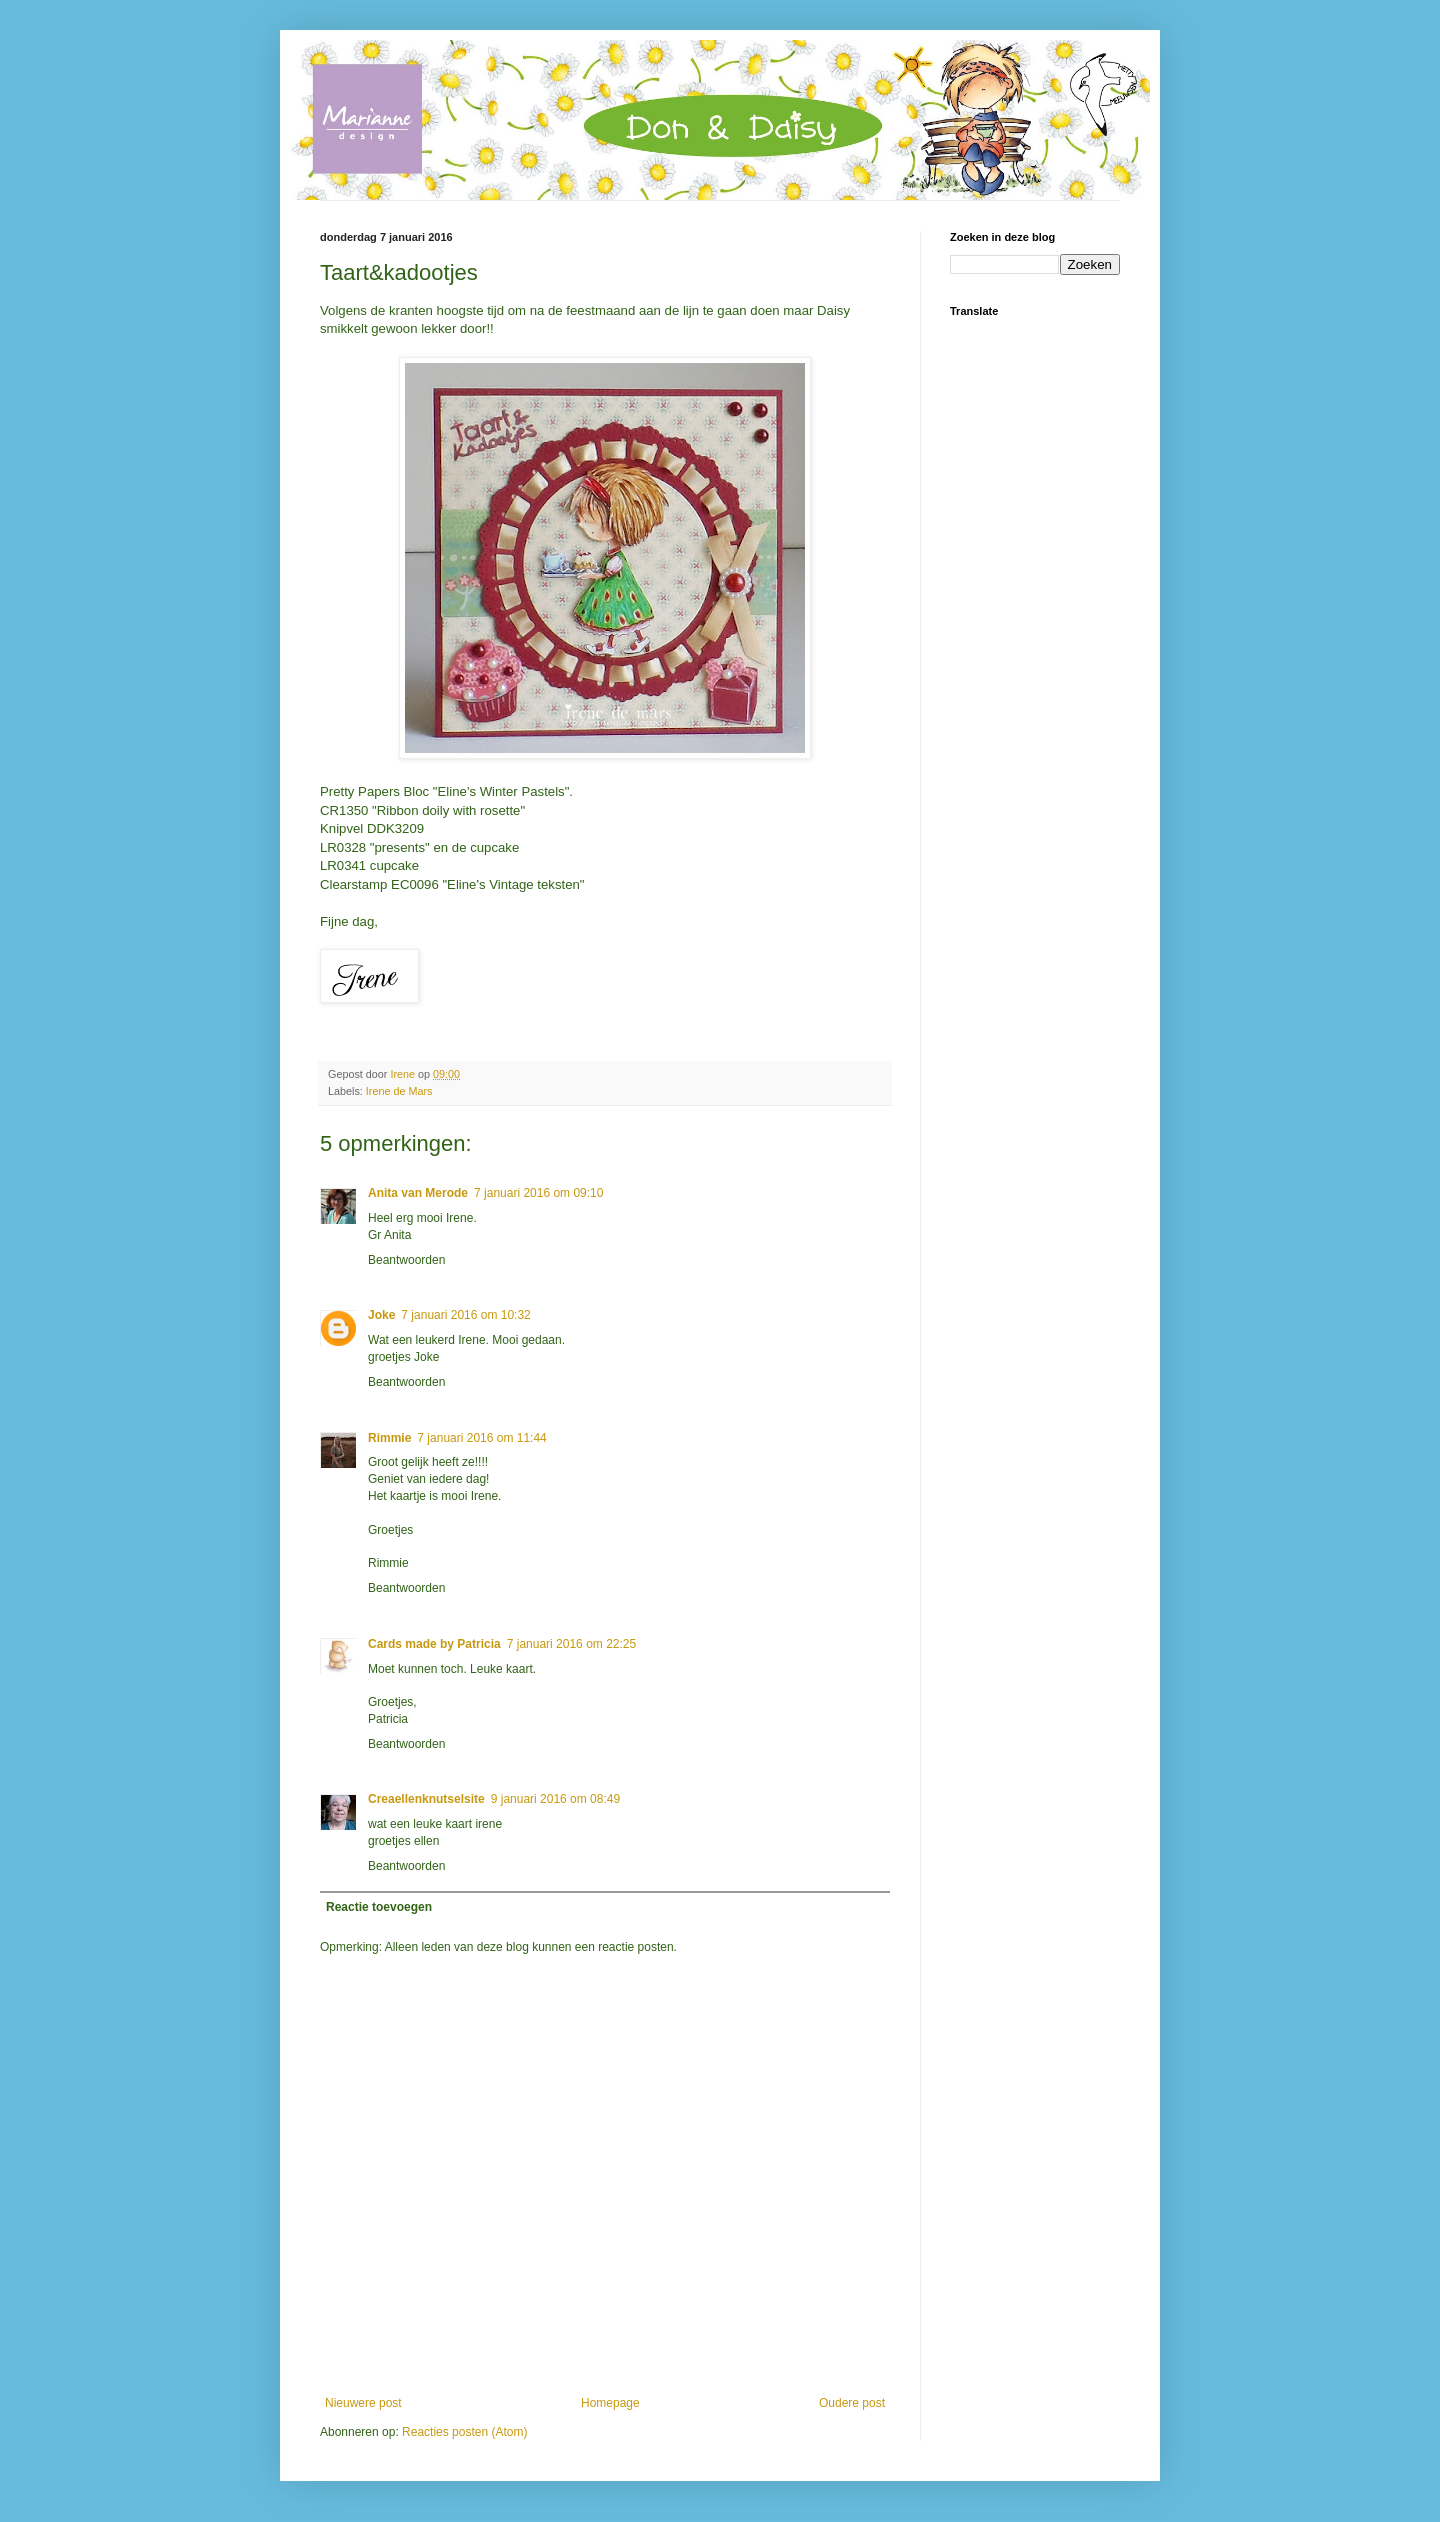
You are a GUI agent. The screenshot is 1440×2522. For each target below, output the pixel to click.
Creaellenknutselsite (426, 1799)
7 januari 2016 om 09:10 (538, 1193)
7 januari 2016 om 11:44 (481, 1438)
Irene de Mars (399, 1091)
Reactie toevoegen (379, 1907)
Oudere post (852, 2403)
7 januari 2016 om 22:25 (571, 1644)
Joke (381, 1315)
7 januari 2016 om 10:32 (465, 1315)
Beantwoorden (406, 1260)
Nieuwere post (363, 2403)
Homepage (610, 2403)
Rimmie (389, 1438)
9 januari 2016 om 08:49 (555, 1799)
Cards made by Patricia (434, 1644)
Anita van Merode (418, 1193)
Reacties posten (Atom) (464, 2432)
